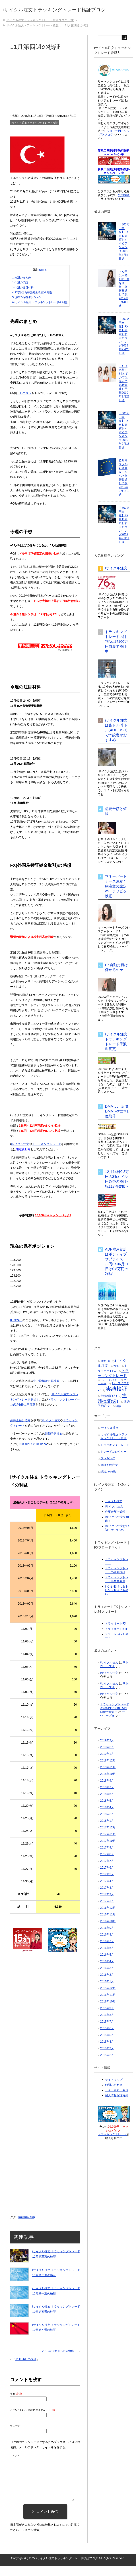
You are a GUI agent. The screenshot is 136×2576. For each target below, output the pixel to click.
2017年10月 (108, 1850)
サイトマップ (113, 2089)
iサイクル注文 (20, 1154)
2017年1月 (107, 1911)
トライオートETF (116, 1638)
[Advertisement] (45, 93)
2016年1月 (107, 1991)
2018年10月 (108, 1784)
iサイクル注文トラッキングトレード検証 (34, 132)
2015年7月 (107, 2031)
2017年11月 (108, 1844)
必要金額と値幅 (20, 1430)
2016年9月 (107, 1938)
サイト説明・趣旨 (116, 2100)
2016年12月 (108, 1917)
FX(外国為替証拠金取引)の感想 (32, 302)
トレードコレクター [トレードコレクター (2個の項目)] (109, 1390)
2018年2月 (107, 1824)
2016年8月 (107, 1944)
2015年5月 (107, 2045)
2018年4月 (107, 1817)
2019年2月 (107, 1757)
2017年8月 (107, 1864)
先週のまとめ (21, 287)
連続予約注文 (53, 1443)
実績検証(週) (26, 2227)
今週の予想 (20, 292)
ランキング (107, 1468)
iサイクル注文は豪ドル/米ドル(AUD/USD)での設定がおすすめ (116, 740)
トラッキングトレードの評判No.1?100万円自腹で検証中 (116, 651)
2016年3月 (107, 1978)
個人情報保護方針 (116, 2105)
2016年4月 (107, 1971)
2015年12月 (108, 1998)
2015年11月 (108, 2004)
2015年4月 (107, 2051)
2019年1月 (107, 1763)
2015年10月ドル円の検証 (58, 2361)
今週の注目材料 (23, 297)
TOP (40, 30)
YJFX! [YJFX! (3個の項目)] (116, 1376)
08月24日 (16, 1330)
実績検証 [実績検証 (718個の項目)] (116, 1399)
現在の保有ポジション (27, 307)
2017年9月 (107, 1857)
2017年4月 (107, 1891)
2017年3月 (107, 1897)
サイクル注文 (113, 1511)
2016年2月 (107, 1984)
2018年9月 (107, 1790)
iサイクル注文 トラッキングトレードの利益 (39, 312)
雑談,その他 (108, 1481)
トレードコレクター (113, 1461)
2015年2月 (107, 2065)
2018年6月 (107, 1804)
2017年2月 (107, 1904)
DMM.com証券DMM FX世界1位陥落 (117, 1121)
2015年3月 (107, 2058)
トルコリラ (24, 403)
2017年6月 (107, 1877)
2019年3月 (107, 1750)
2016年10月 (108, 1931)
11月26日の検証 (25, 2369)
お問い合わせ (113, 2095)
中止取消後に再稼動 (46, 1391)
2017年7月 (107, 1871)
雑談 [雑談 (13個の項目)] (118, 1416)
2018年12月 (108, 1770)
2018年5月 (107, 1810)
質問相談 (124, 205)
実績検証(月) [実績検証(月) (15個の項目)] (108, 1406)
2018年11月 (108, 1777)
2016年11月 (108, 1924)
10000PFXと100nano (33, 1454)
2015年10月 (108, 2011)
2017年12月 (108, 1837)
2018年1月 (107, 1830)
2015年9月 (107, 2018)
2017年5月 (107, 1884)
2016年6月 (107, 1958)
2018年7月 (107, 1797)
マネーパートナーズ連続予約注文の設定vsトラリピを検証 (116, 896)
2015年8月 (107, 2025)
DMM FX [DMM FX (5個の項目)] (105, 1371)
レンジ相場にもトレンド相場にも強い (116, 1600)
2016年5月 (107, 1964)
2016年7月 (107, 1951)
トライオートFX (115, 1633)
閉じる (43, 280)
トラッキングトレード (46, 1154)
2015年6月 (107, 2038)
